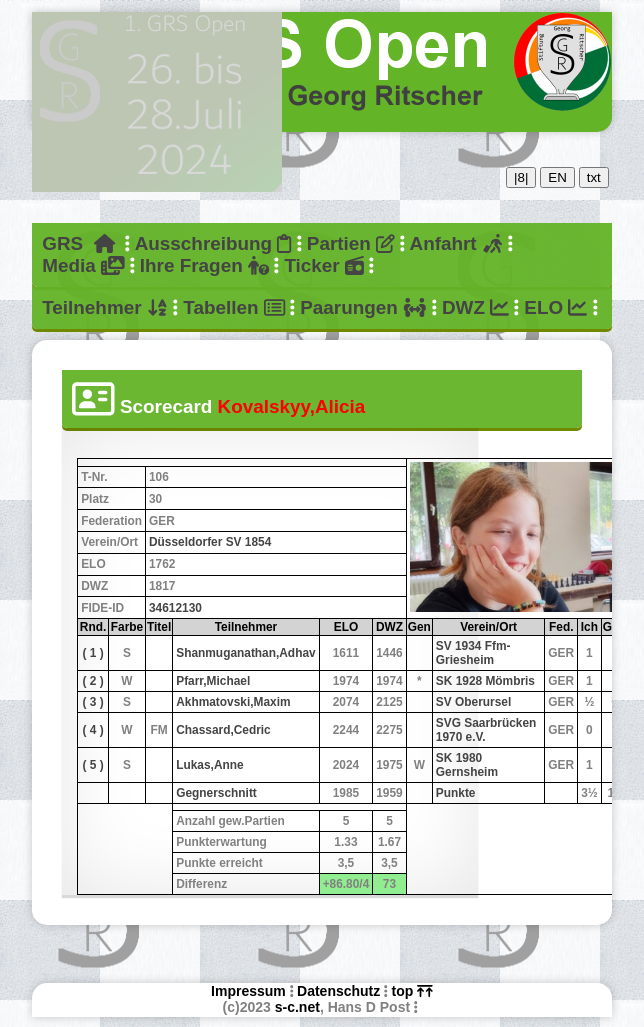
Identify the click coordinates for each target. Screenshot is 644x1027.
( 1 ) (93, 653)
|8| (521, 177)
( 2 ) (93, 681)
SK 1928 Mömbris (485, 681)
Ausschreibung (213, 243)
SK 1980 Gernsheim (467, 765)
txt (594, 177)
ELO (555, 307)
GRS (78, 243)
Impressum (248, 991)
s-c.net (297, 1007)
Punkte (456, 793)
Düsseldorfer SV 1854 (210, 542)
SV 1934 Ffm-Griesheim (473, 653)
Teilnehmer (105, 307)
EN (557, 177)
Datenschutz (338, 991)
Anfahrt (457, 243)
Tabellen (234, 307)
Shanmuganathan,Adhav (245, 653)
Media (83, 265)
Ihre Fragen (204, 265)
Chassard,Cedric (223, 730)
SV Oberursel (473, 702)
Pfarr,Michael (213, 681)
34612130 (175, 608)
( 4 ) (93, 730)
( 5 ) (93, 765)
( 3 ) (93, 702)
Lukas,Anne (209, 765)
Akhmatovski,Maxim (233, 702)
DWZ (475, 307)
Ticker (323, 265)
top (412, 991)
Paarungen (363, 307)
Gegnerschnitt (216, 793)
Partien (351, 243)
